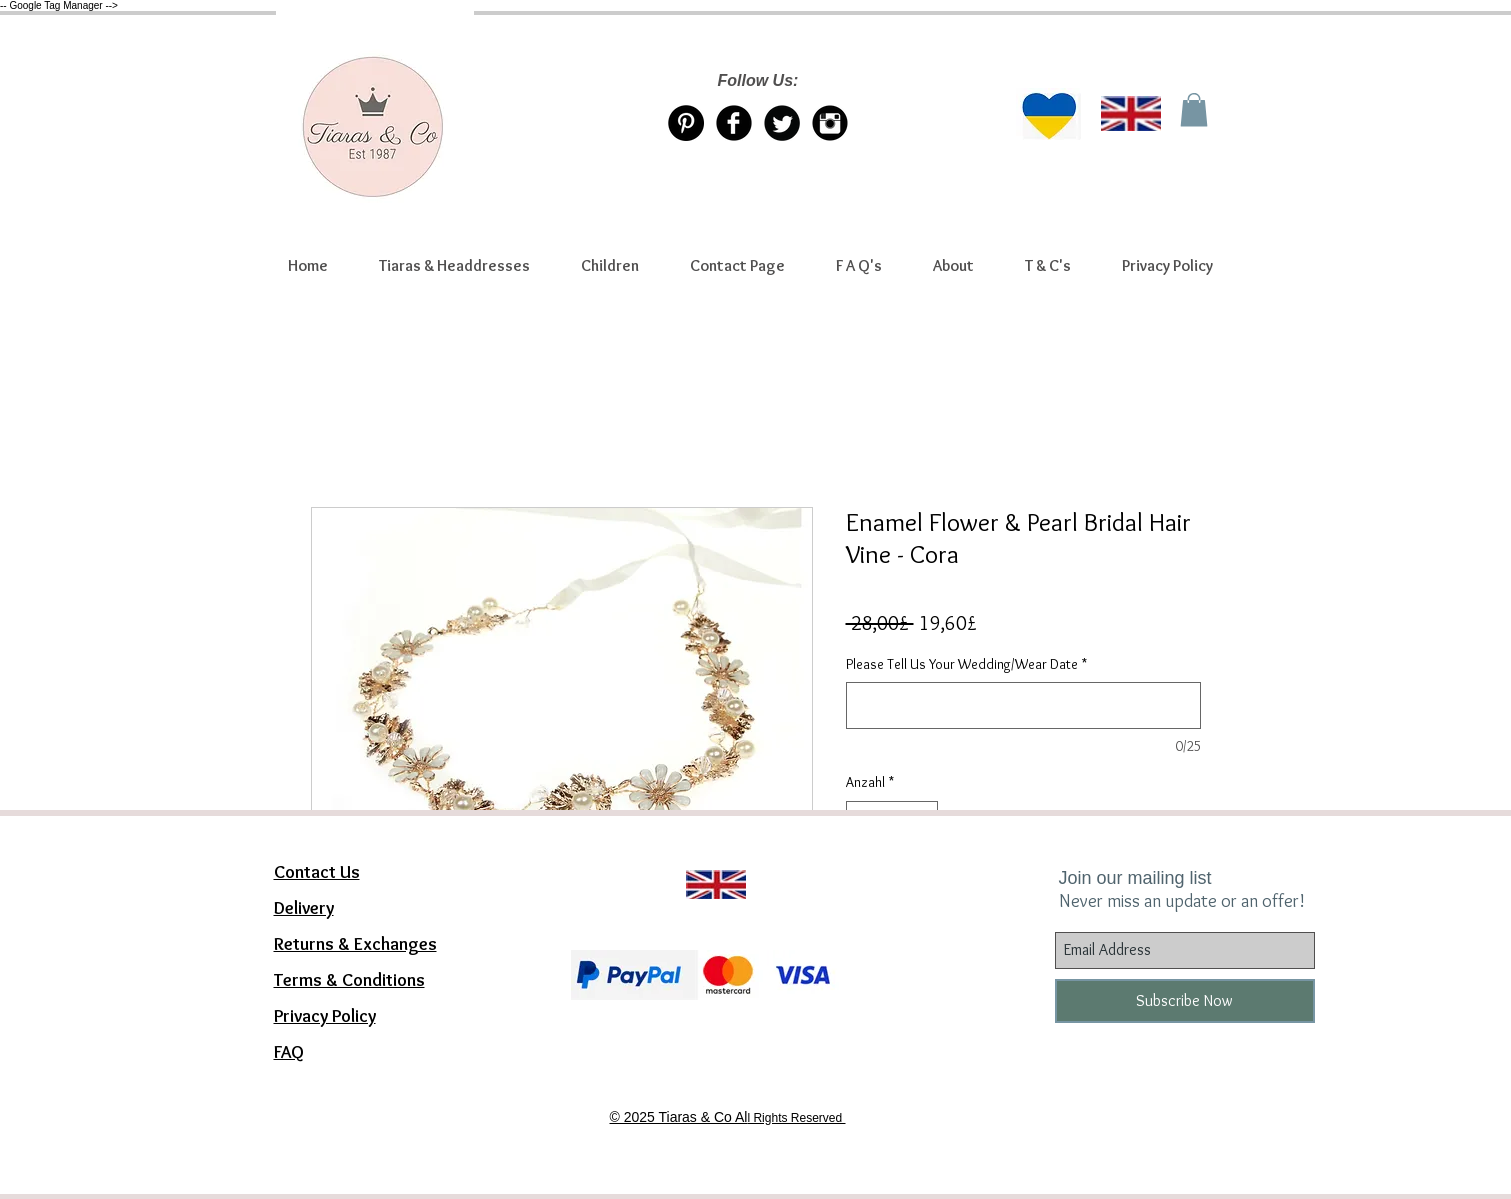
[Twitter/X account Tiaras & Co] (782, 123)
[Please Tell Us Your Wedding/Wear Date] (1023, 705)
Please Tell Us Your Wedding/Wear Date (966, 664)
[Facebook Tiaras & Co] (734, 123)
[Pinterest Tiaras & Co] (686, 123)
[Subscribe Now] (1185, 1001)
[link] (1194, 109)
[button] (455, 266)
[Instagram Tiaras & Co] (830, 123)
